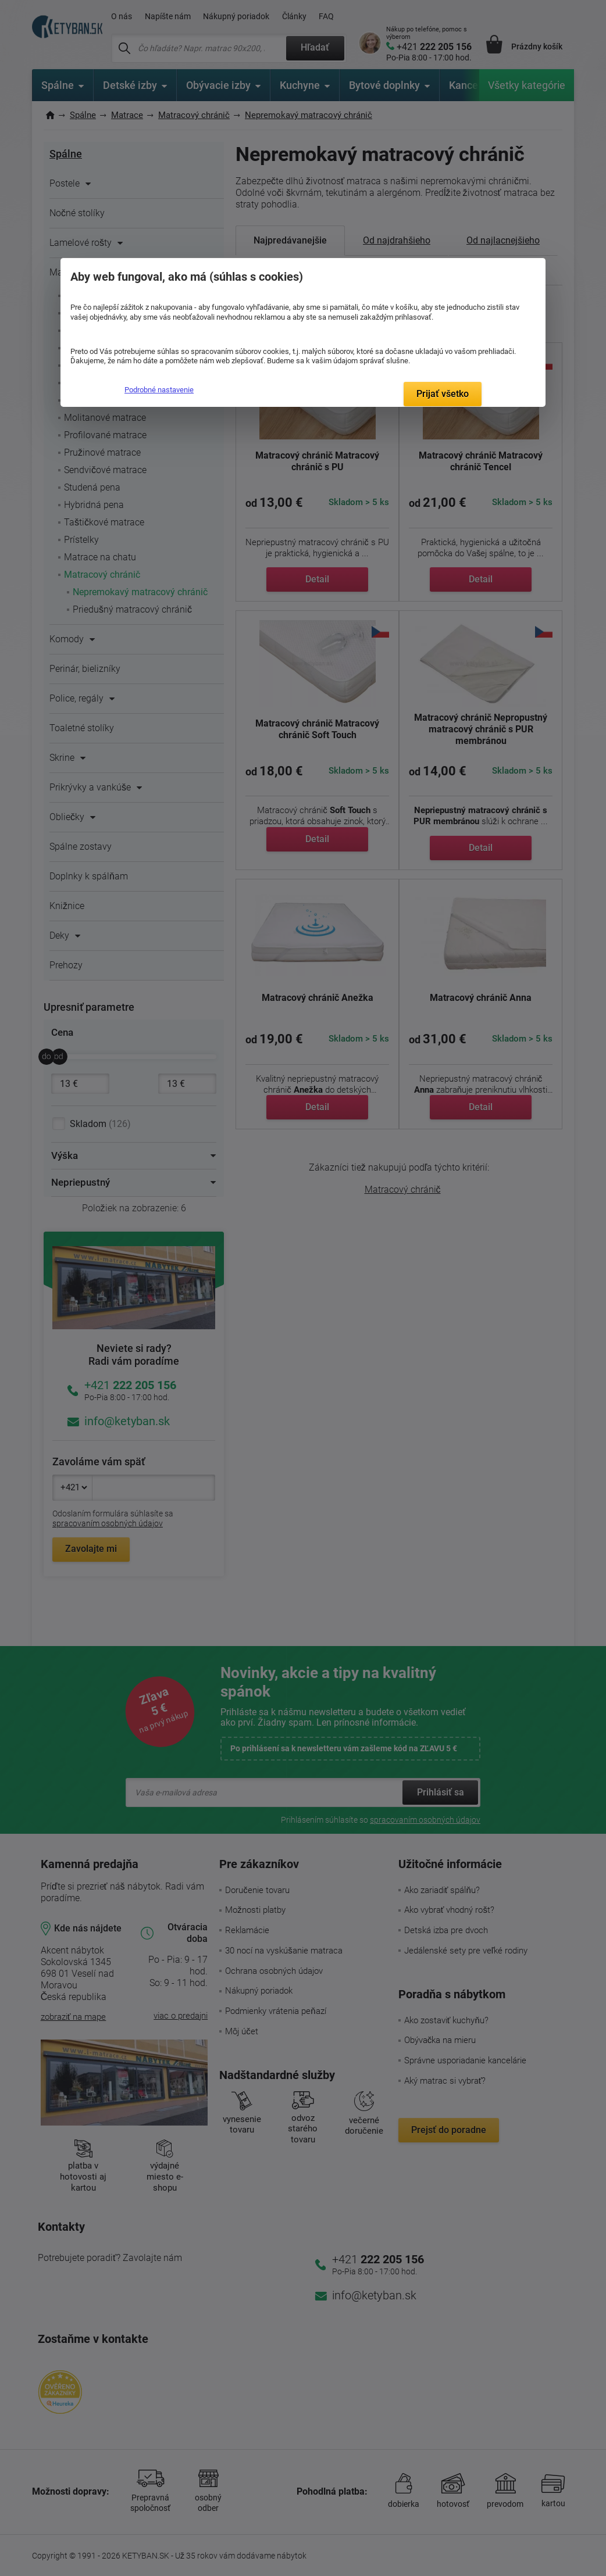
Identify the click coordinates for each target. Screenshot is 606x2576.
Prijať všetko (442, 393)
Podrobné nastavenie (159, 389)
